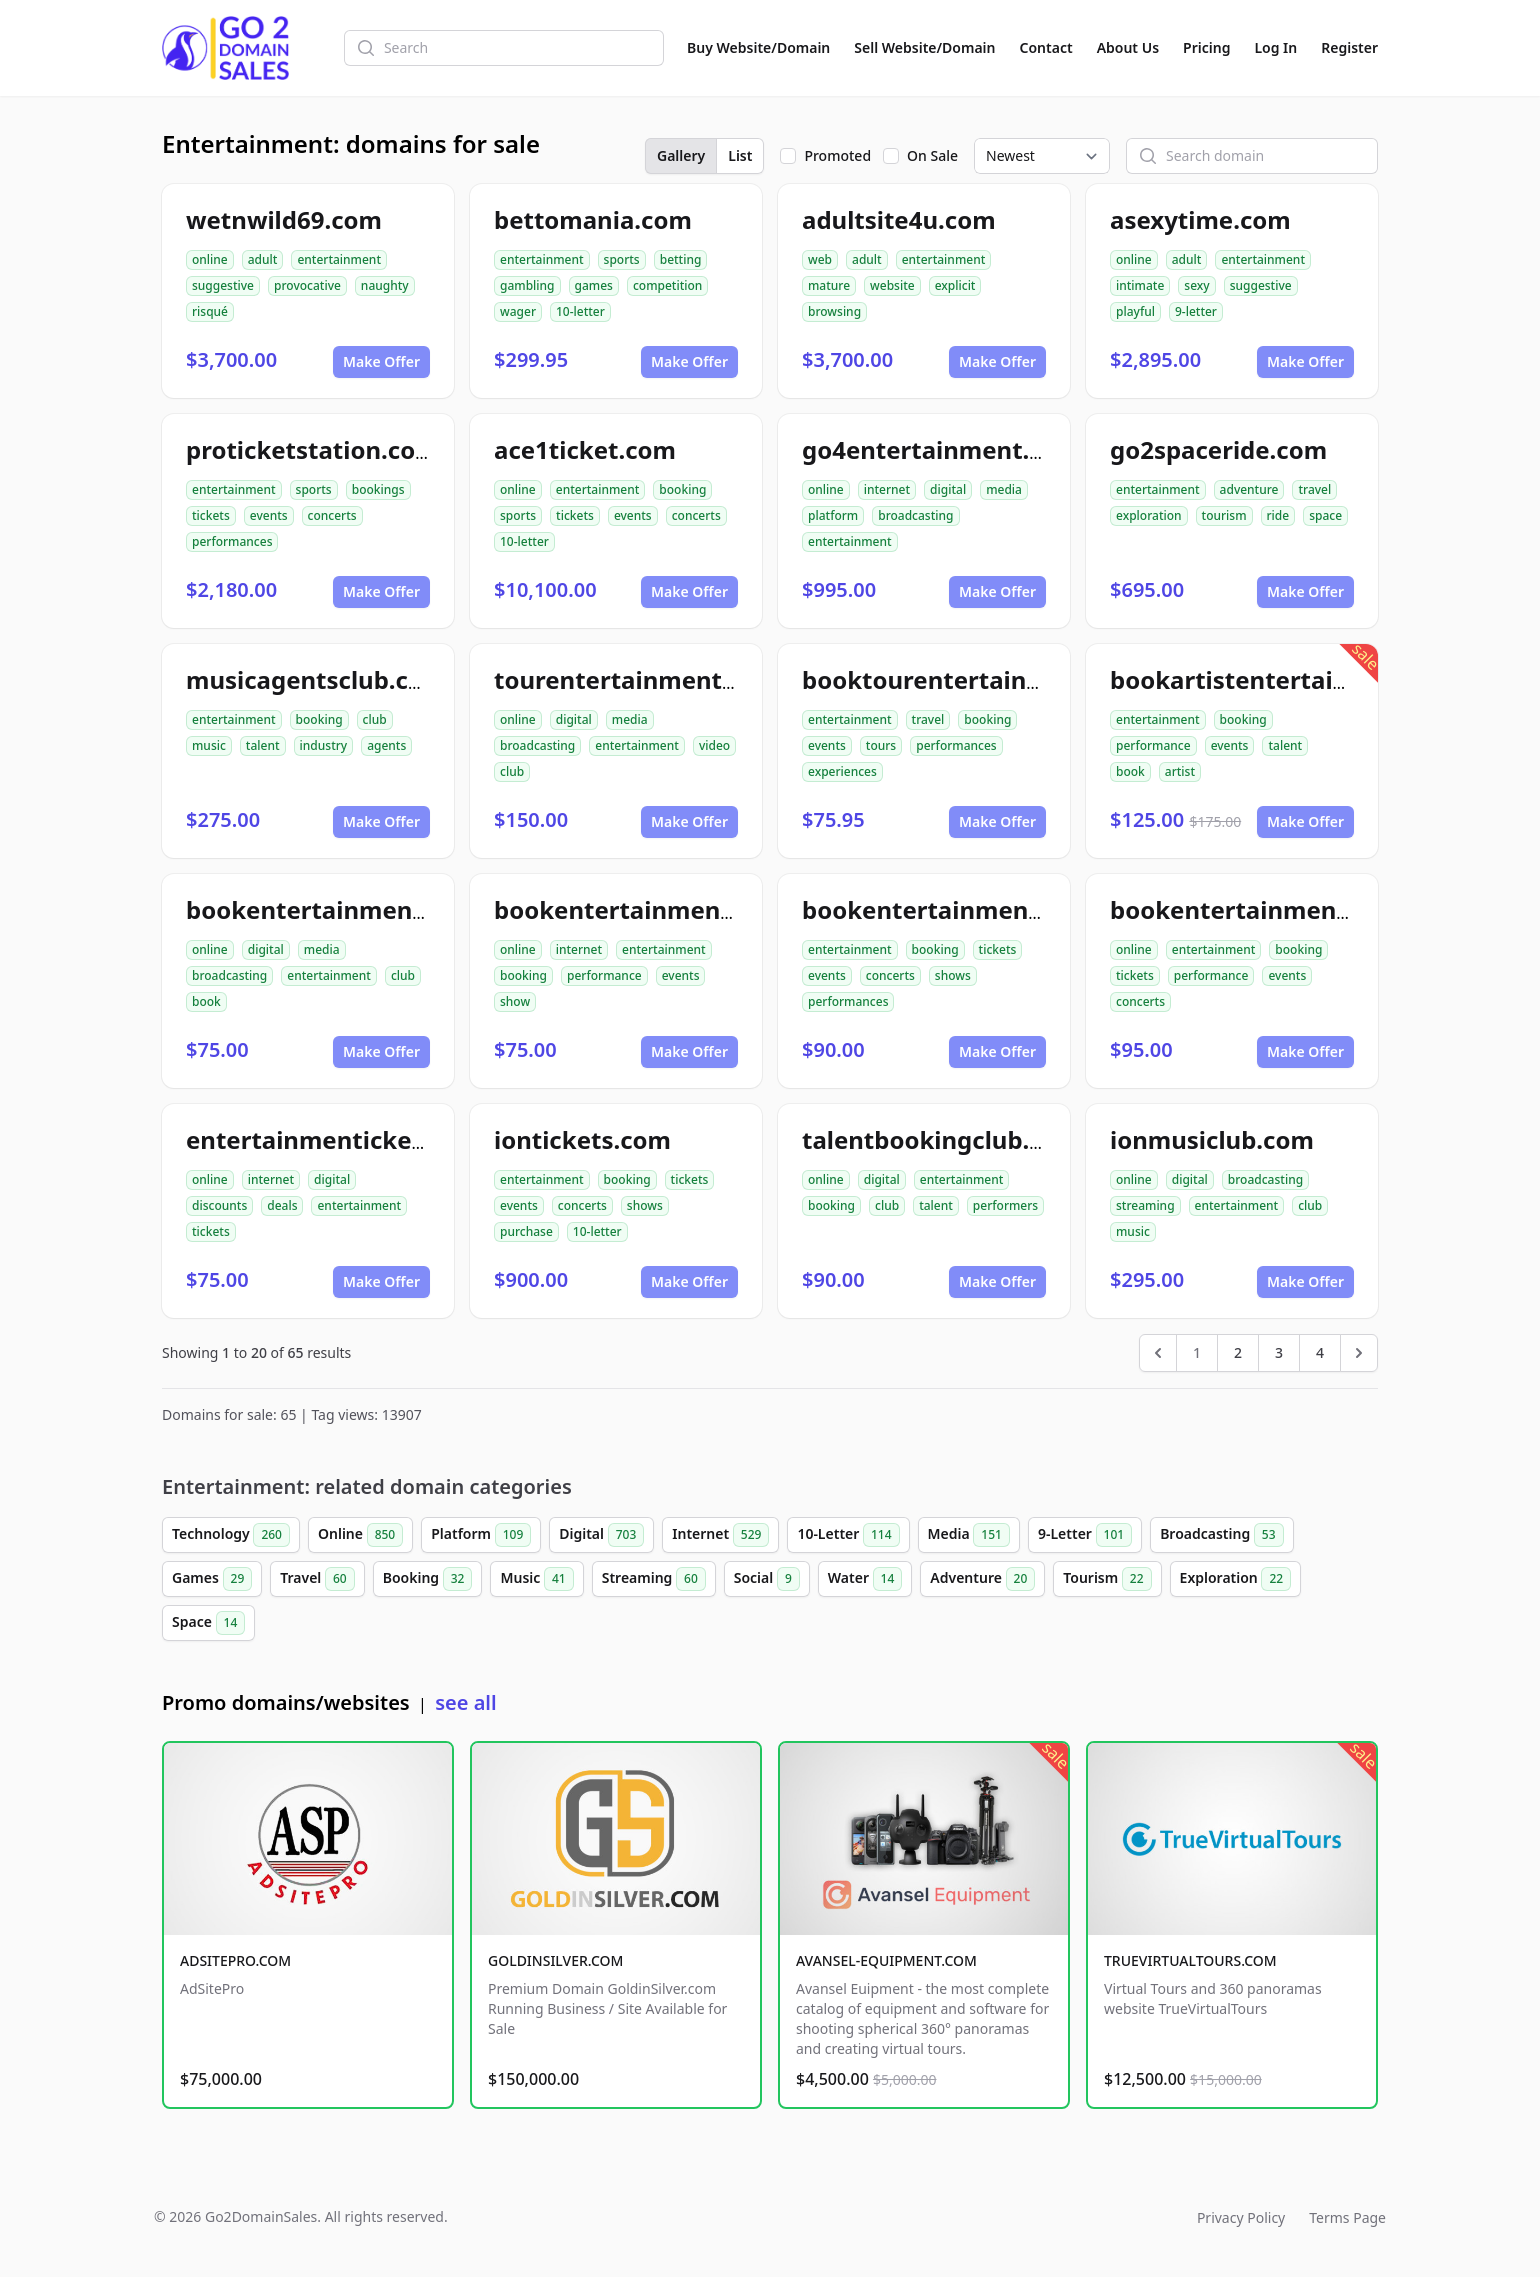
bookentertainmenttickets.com (990, 909)
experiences (842, 771)
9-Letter (1085, 1535)
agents (386, 745)
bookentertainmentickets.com (1293, 909)
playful (1135, 311)
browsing (834, 311)
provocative (307, 285)
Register (1349, 47)
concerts (332, 515)
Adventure (982, 1579)
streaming (1145, 1205)
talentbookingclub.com (941, 1139)
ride (1278, 515)
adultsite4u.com (899, 219)
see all (465, 1702)
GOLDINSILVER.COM (555, 1960)
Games (212, 1579)
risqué (210, 311)
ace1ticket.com (585, 449)
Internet (720, 1535)
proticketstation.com (312, 449)
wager (518, 311)
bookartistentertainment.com (1289, 679)
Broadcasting (1221, 1535)
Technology (231, 1535)
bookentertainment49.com (655, 909)
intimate (1140, 285)
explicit (955, 285)
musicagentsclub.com (316, 679)
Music (536, 1579)
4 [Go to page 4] (1320, 1352)
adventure (1249, 489)
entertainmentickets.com (338, 1139)
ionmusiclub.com (1212, 1139)
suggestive (223, 285)
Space (208, 1623)
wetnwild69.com (284, 219)
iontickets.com (582, 1139)
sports (622, 259)
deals (282, 1205)
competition (667, 285)
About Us (1128, 47)
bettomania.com (593, 219)
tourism (1224, 515)
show (515, 1001)
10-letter (580, 311)
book (1130, 771)
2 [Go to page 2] (1238, 1352)
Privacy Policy (1241, 2217)
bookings (378, 489)
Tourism (1107, 1579)
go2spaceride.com (1218, 449)
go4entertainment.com (941, 449)
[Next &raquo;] (1359, 1353)
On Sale (932, 155)
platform (833, 515)
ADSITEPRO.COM (235, 1960)
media (1004, 489)
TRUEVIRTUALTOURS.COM (1190, 1960)
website (892, 285)
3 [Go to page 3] (1279, 1352)
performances (232, 541)
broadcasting (915, 515)
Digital (601, 1535)
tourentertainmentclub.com (662, 679)
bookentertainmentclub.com (358, 909)
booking (682, 489)
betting (681, 259)
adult (263, 259)
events (269, 515)
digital (948, 489)
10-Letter (848, 1535)
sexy (1196, 285)
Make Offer (381, 361)
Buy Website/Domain (758, 47)
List (740, 155)
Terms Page (1347, 2217)
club (375, 719)
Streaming (654, 1579)
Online (360, 1535)
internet (887, 489)
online (210, 259)
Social (767, 1579)
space (1325, 515)
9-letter (1196, 311)
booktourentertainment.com (975, 679)
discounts (219, 1205)
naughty (385, 285)
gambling (527, 285)
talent (263, 745)
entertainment (339, 259)
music (209, 745)
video (714, 745)
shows (953, 975)
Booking (428, 1579)
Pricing (1206, 47)
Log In (1275, 47)
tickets (211, 515)
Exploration (1236, 1579)
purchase (526, 1231)
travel (1314, 489)
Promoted (837, 155)
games (594, 285)
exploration (1149, 515)
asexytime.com (1200, 219)
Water (865, 1579)
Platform (481, 1535)
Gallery (681, 155)
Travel (317, 1579)
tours (881, 745)
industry (324, 745)
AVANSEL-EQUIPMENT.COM (886, 1960)
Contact (1046, 47)
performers (1005, 1205)
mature (829, 285)
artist (1180, 771)
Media (969, 1535)
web (820, 259)
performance (1153, 745)
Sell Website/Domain (924, 47)
